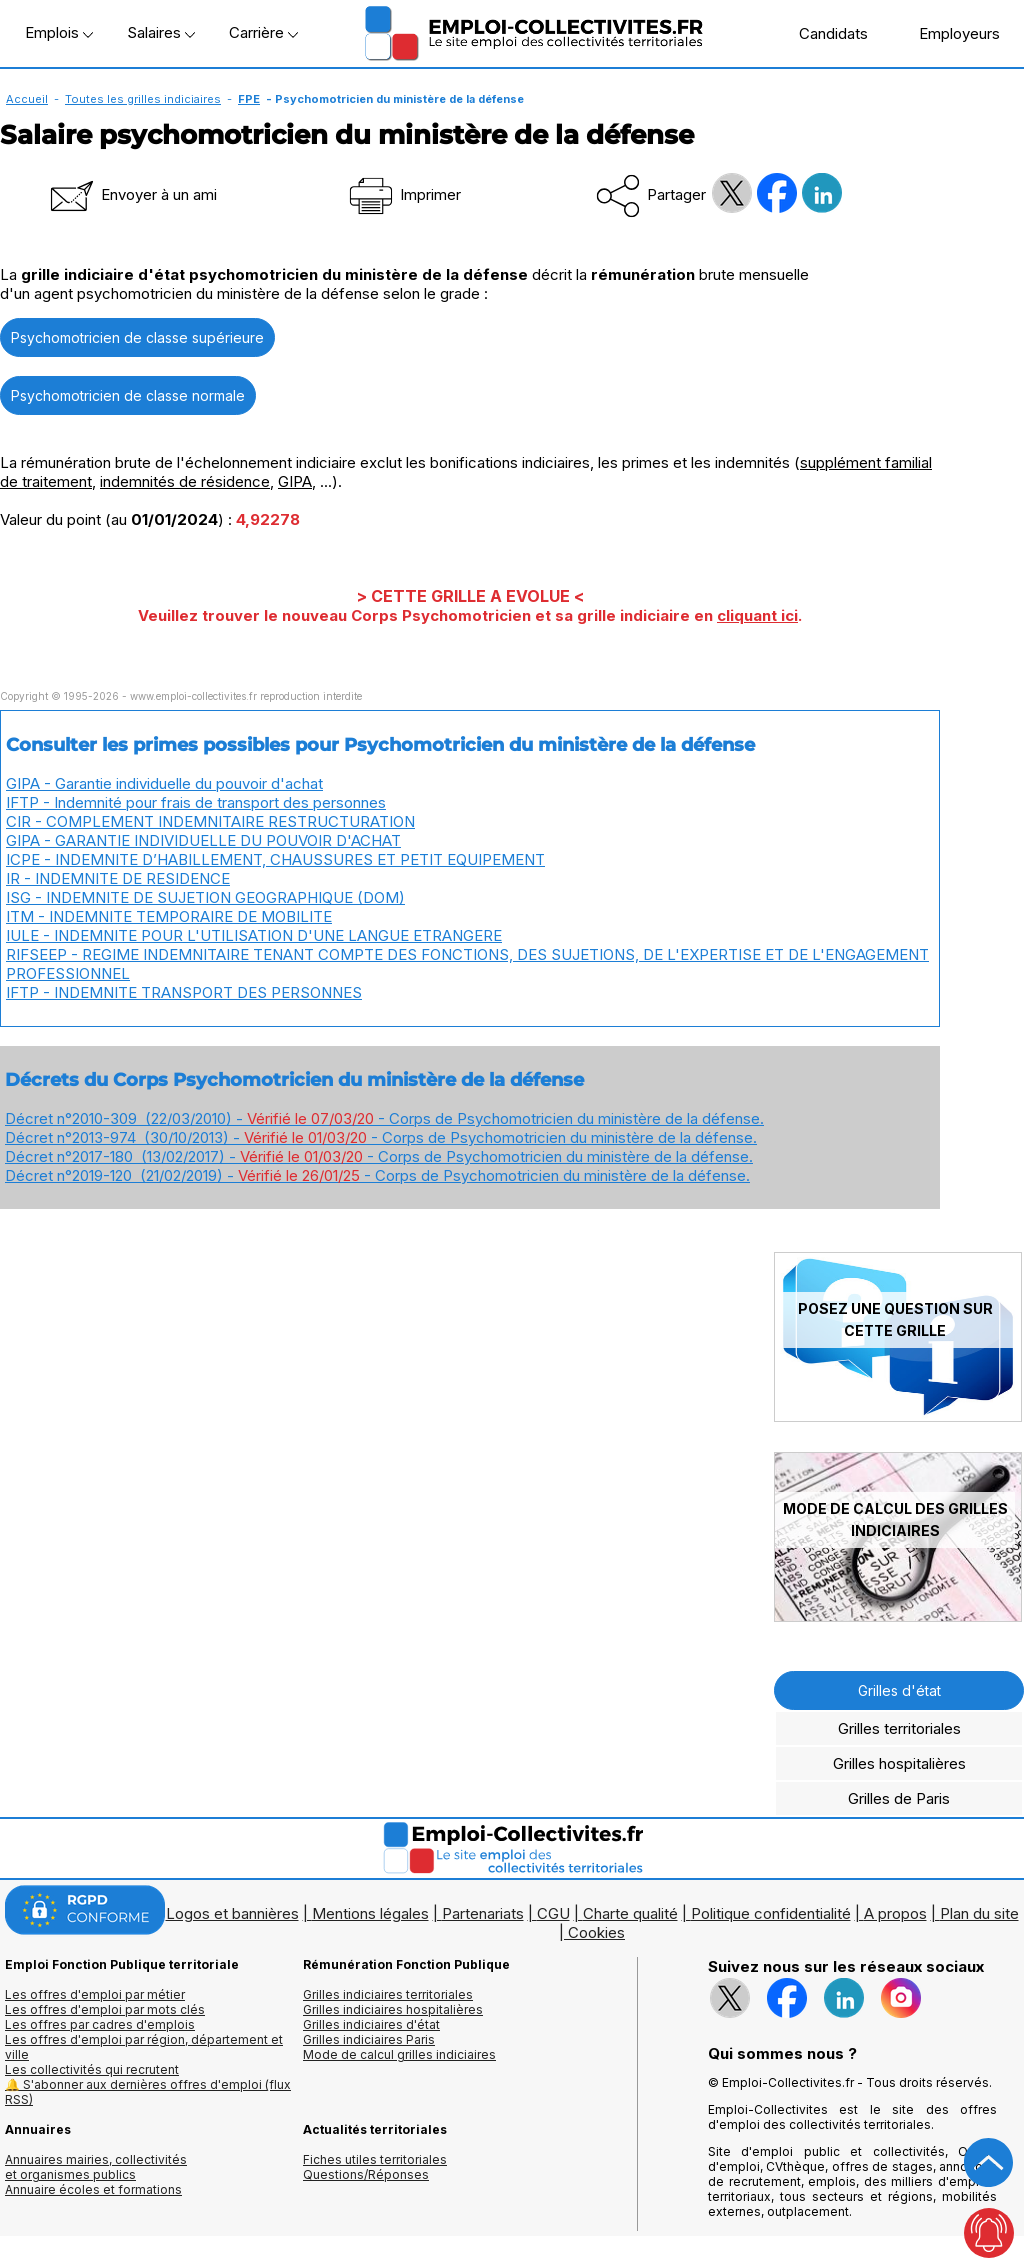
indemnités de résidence (185, 481)
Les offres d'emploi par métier (95, 1994)
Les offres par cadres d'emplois (100, 2024)
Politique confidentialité (771, 1913)
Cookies (596, 1932)
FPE (249, 99)
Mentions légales (370, 1913)
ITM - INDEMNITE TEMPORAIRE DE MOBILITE (169, 916)
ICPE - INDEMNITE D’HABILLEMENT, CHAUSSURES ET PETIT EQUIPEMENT (275, 859)
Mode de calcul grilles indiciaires (399, 2054)
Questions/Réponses (366, 2174)
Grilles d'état (899, 1690)
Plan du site (979, 1913)
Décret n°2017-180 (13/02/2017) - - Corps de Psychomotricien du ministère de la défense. (379, 1156)
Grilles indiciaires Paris (369, 2039)
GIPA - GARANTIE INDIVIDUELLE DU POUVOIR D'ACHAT (203, 840)
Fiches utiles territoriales (375, 2159)
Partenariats (483, 1913)
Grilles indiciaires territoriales (388, 1994)
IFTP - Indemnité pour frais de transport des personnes (196, 802)
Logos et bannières (232, 1913)
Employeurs (949, 33)
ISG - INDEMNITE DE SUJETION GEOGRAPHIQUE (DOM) (205, 897)
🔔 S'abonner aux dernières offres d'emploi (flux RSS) (148, 2092)
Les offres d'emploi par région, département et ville (144, 2047)
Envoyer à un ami (132, 194)
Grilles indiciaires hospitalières (393, 2009)
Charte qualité (630, 1913)
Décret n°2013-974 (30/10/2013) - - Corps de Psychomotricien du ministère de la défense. (381, 1137)
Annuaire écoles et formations (93, 2189)
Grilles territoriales (899, 1728)
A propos (895, 1913)
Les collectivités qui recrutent (92, 2069)
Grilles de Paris (899, 1798)
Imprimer (403, 194)
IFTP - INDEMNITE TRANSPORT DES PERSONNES (184, 992)
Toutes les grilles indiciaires (143, 99)
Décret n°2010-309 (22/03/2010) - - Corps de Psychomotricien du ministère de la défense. (384, 1118)
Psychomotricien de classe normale (128, 395)
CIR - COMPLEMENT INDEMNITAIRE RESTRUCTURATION (210, 821)
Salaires (161, 32)
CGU (553, 1913)
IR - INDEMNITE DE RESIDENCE (118, 878)
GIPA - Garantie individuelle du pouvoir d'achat (164, 783)
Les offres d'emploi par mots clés (105, 2009)
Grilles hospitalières (899, 1763)
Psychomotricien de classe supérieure (137, 337)
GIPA (295, 481)
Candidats (823, 33)
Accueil (27, 99)
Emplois (59, 32)
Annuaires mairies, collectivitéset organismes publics (96, 2167)
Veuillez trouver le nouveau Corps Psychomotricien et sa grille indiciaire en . (470, 615)
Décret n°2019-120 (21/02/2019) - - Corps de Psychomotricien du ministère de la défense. (377, 1175)
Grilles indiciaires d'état (371, 2024)
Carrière (263, 32)
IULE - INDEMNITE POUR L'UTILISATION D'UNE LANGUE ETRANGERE (254, 935)
